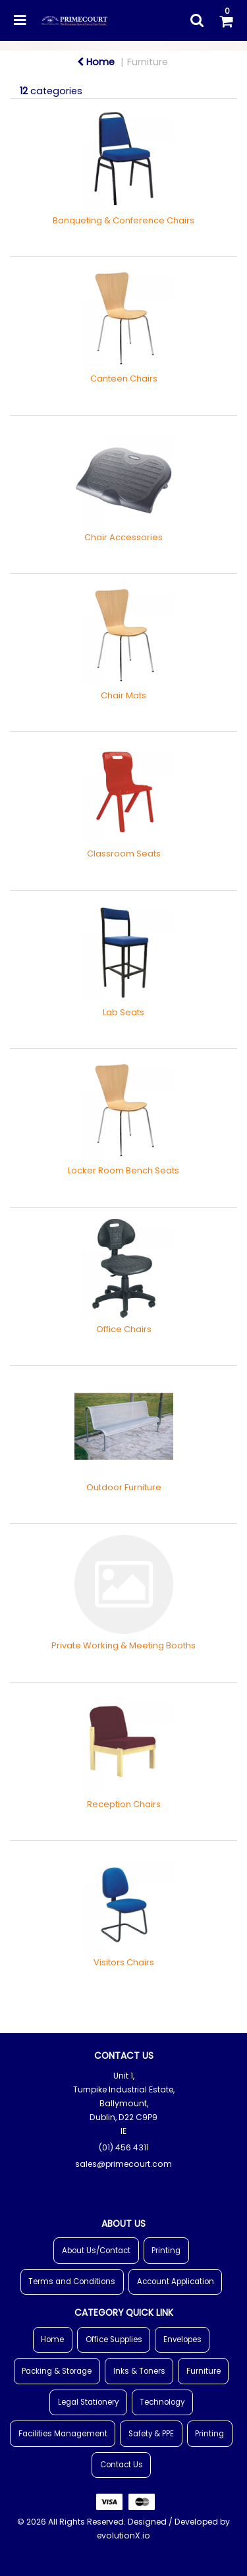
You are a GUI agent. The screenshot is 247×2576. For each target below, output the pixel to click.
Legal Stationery (88, 2402)
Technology (162, 2402)
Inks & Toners (139, 2371)
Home (96, 62)
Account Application (175, 2281)
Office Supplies (114, 2339)
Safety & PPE (151, 2433)
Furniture (147, 62)
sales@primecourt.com (123, 2164)
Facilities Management (62, 2433)
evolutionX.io (123, 2535)
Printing (165, 2250)
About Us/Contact (96, 2250)
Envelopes (182, 2339)
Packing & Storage (57, 2371)
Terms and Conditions (71, 2281)
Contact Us (121, 2464)
